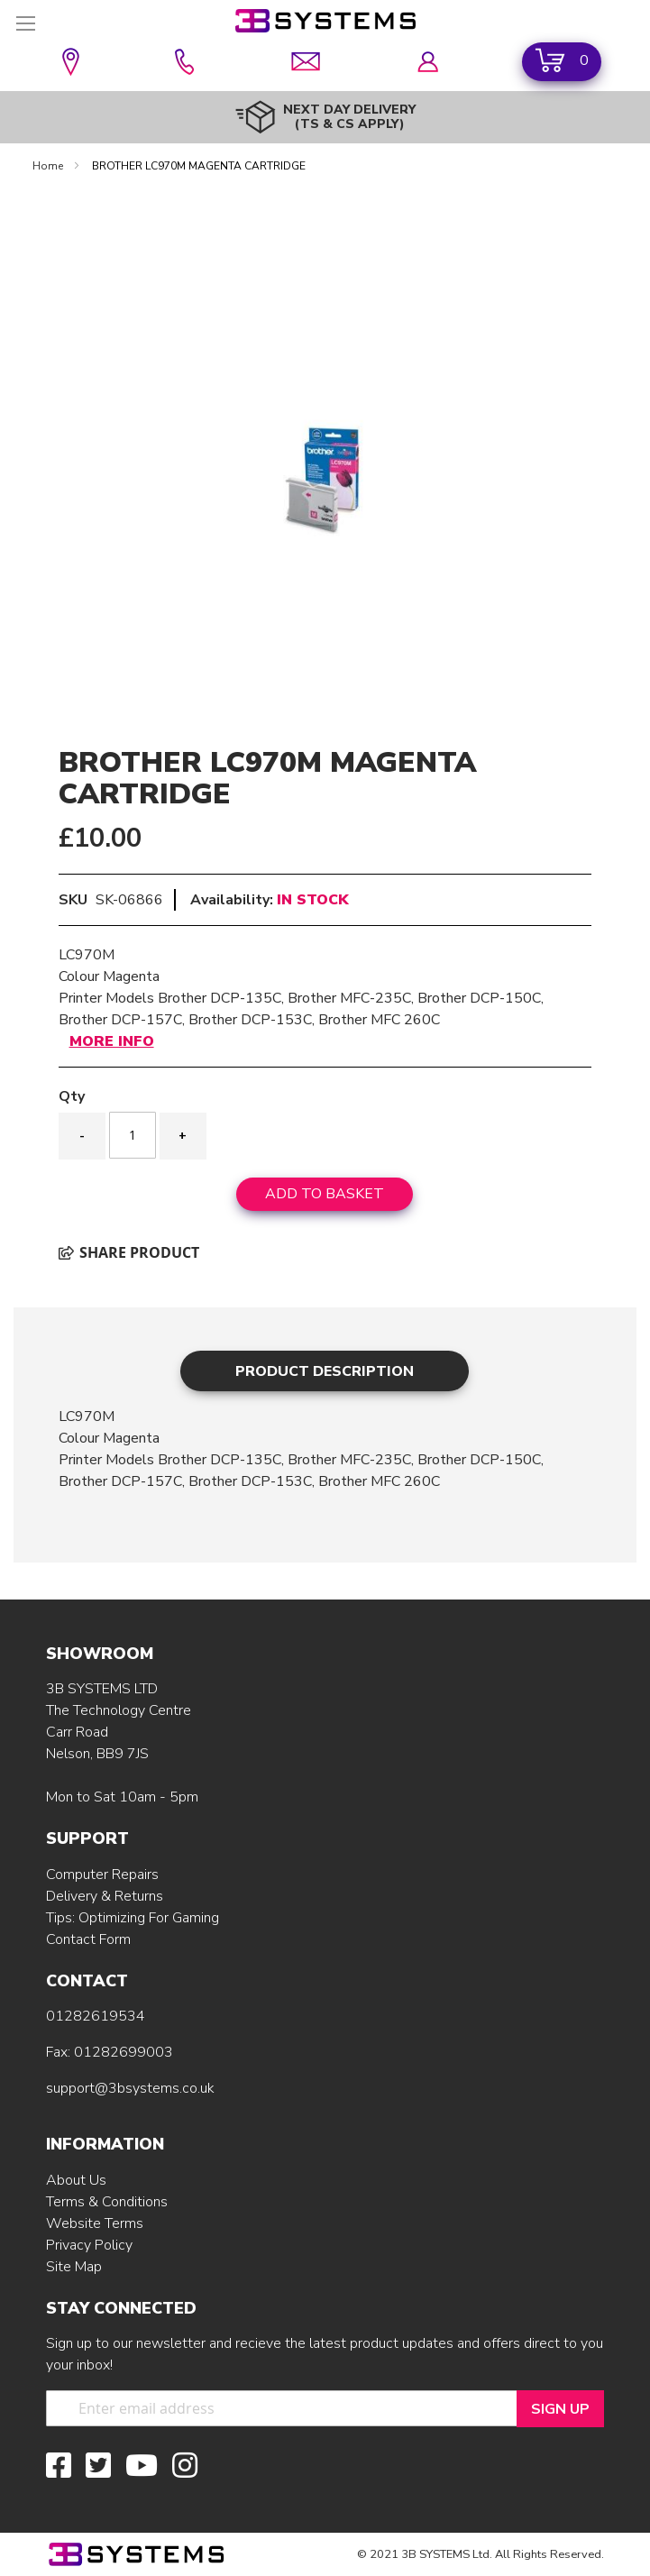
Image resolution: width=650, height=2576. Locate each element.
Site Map (74, 2267)
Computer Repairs (102, 1874)
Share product (129, 1252)
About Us (76, 2180)
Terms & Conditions (107, 2202)
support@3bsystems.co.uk (130, 2088)
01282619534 (95, 2016)
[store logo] (325, 20)
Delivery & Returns (104, 1896)
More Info (111, 1041)
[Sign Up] (560, 2408)
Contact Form (88, 1939)
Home (49, 166)
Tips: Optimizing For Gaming (132, 1918)
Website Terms (94, 2223)
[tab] (324, 1371)
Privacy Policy (89, 2245)
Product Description (324, 1371)
